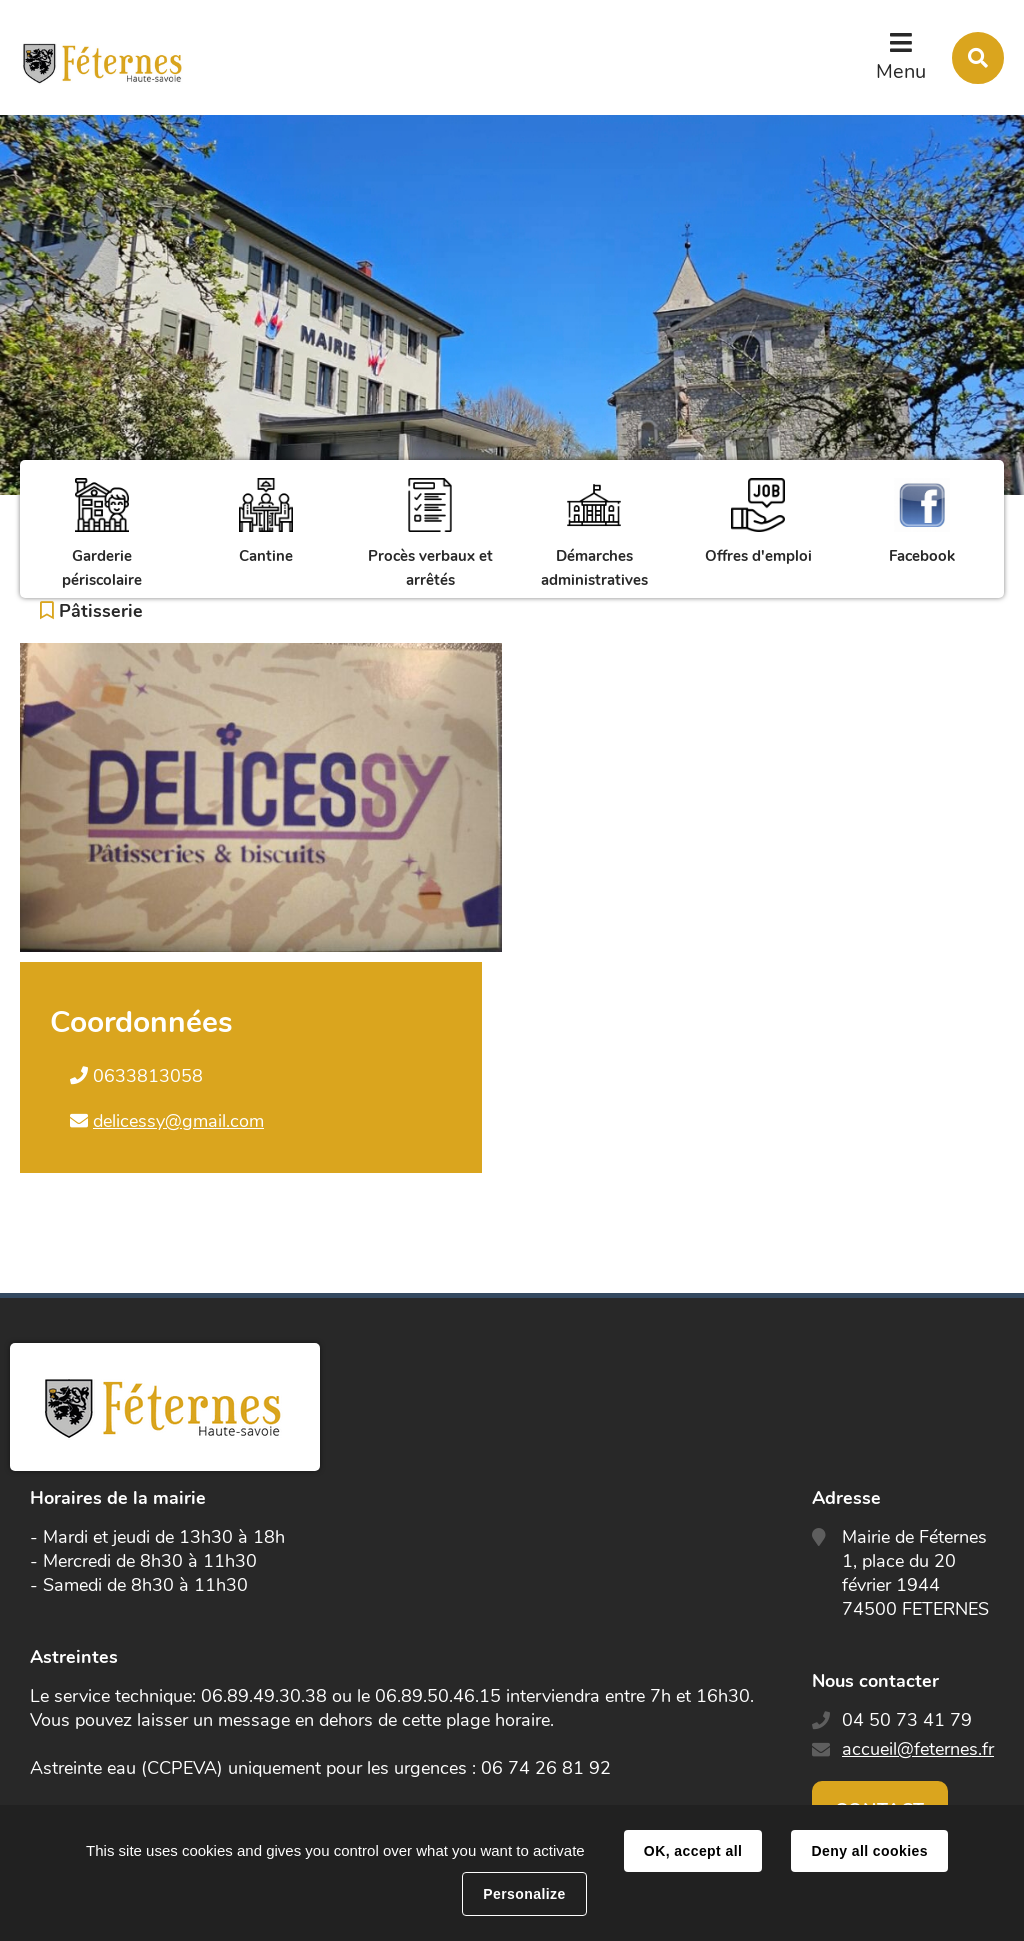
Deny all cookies (869, 1851)
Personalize (524, 1894)
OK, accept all (693, 1851)
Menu (901, 71)
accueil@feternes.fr (918, 1749)
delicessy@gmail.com (178, 1121)
